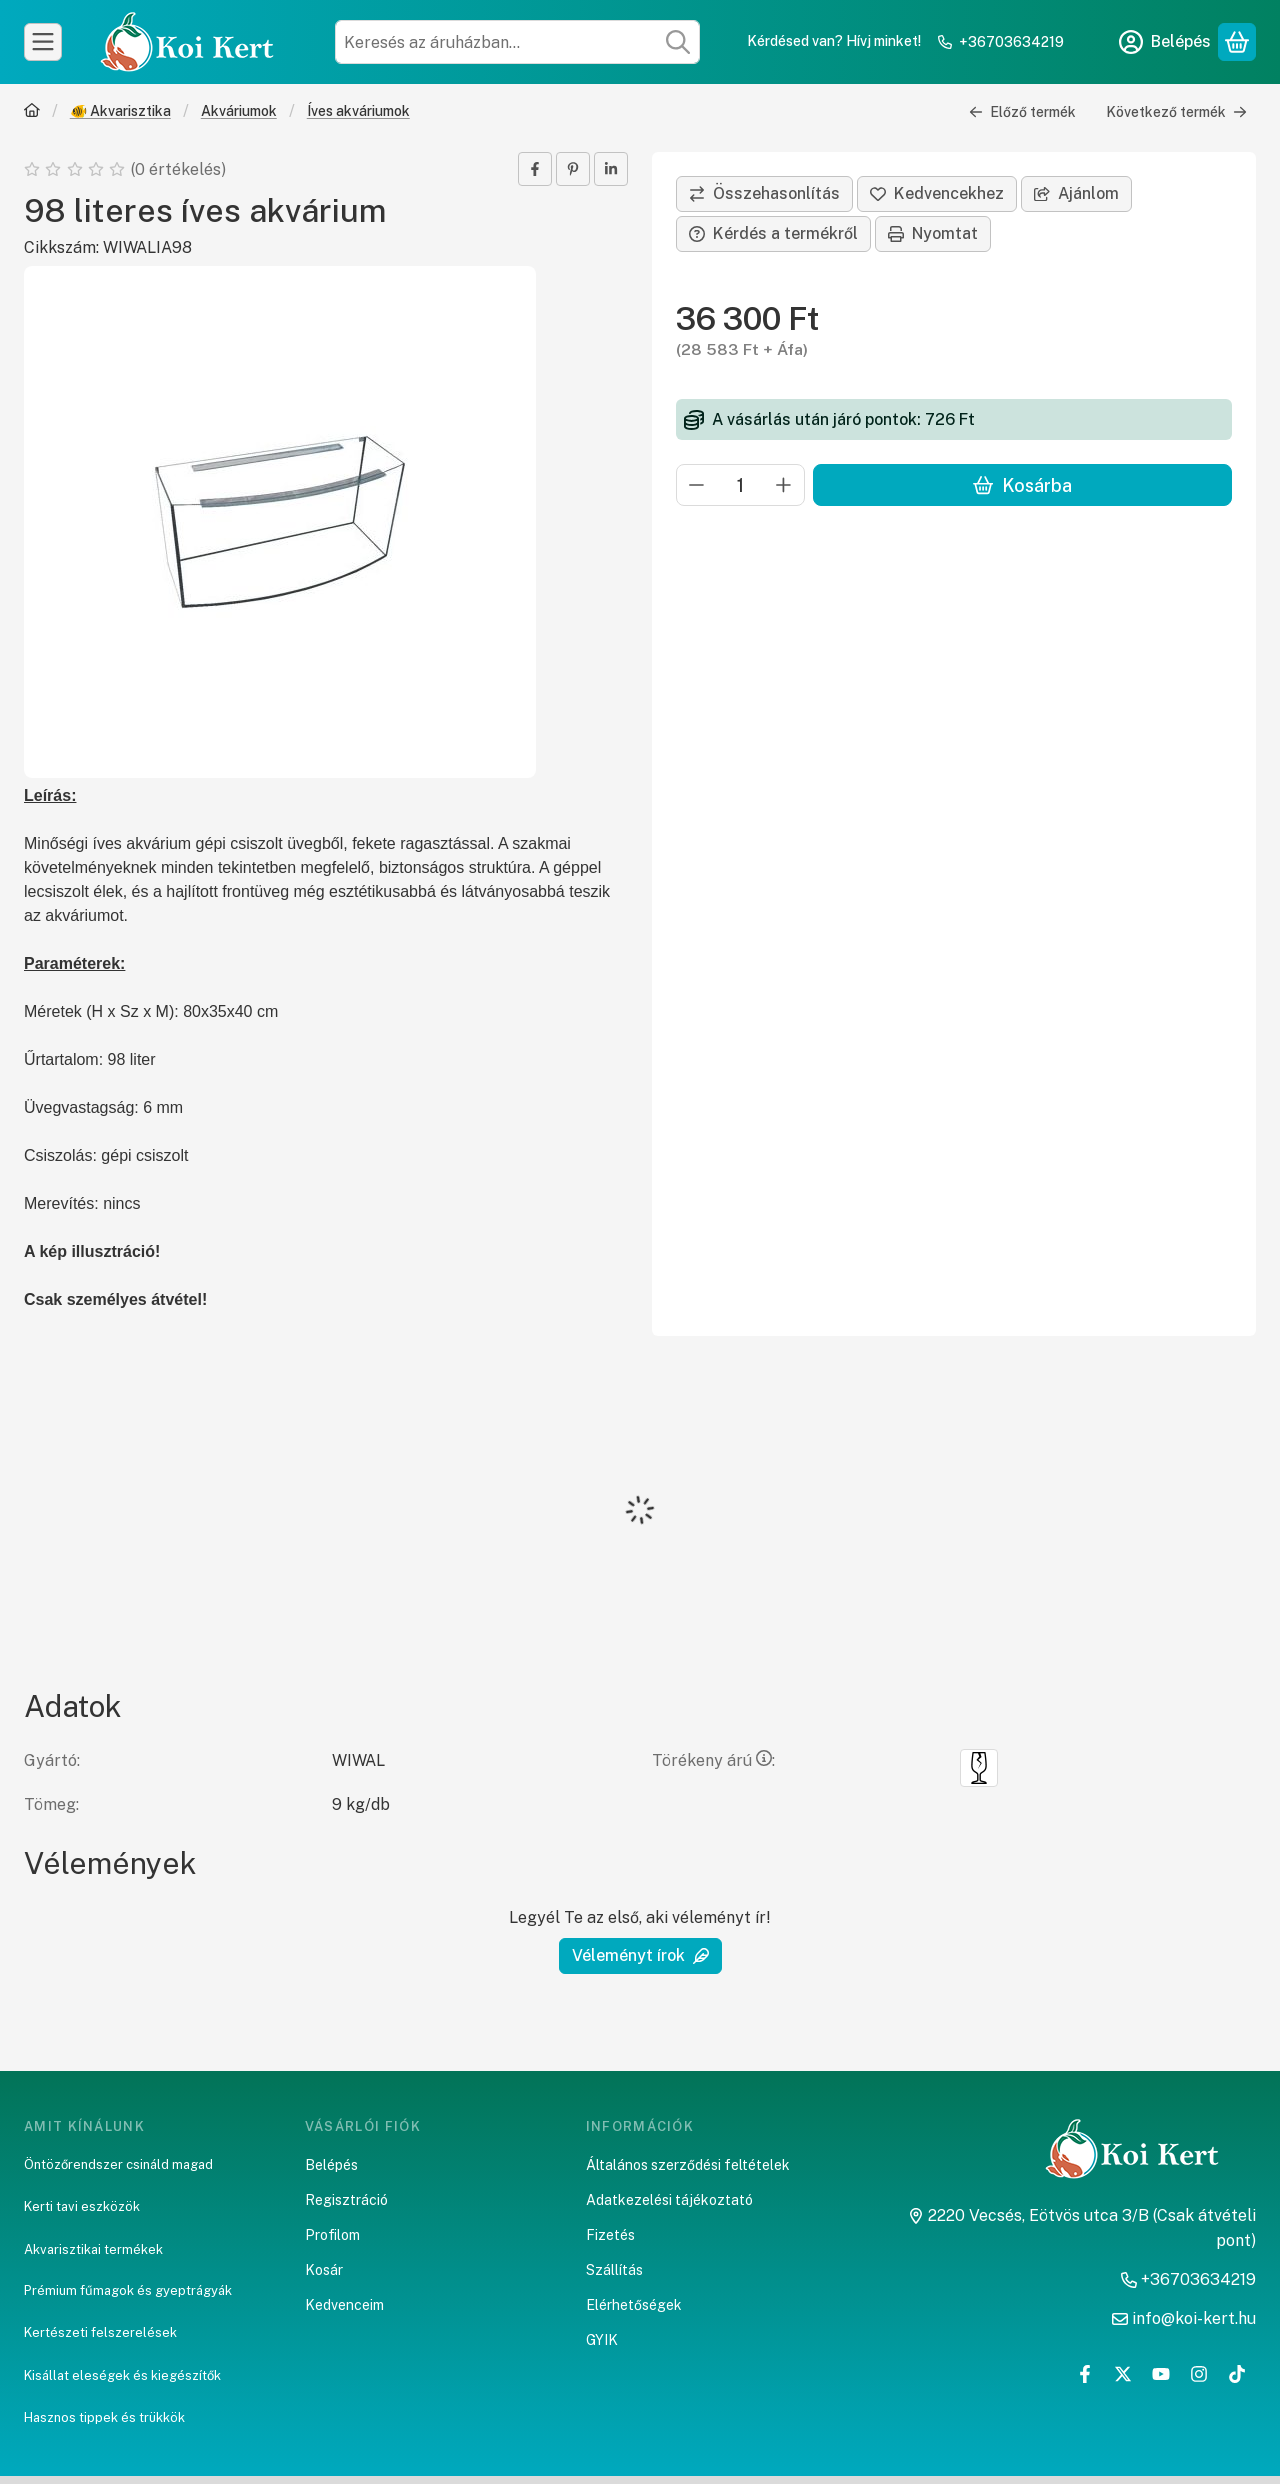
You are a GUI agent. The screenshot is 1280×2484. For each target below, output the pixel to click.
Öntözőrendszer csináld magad (118, 2164)
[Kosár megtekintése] (1237, 42)
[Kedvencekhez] (937, 194)
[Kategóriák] (43, 42)
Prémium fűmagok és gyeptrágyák (128, 2290)
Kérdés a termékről (773, 233)
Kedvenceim (344, 2305)
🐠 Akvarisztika (120, 111)
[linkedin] (611, 169)
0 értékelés (180, 169)
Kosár (324, 2270)
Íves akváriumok (358, 111)
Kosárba (1022, 485)
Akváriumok (239, 111)
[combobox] (517, 42)
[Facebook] (1085, 2374)
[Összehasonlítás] (764, 194)
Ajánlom (1076, 193)
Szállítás (614, 2270)
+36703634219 (1011, 42)
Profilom (332, 2235)
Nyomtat (933, 233)
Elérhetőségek (634, 2305)
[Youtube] (1161, 2374)
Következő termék (1176, 112)
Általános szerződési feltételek (688, 2165)
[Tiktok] (1237, 2374)
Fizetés (610, 2235)
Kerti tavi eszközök (82, 2206)
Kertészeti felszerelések (100, 2332)
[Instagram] (1199, 2374)
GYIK (602, 2340)
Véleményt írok (640, 1955)
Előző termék (1022, 112)
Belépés (331, 2165)
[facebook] (535, 169)
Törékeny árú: (713, 1760)
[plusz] (784, 485)
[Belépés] (1165, 42)
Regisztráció (346, 2200)
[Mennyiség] (740, 485)
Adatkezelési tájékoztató (669, 2200)
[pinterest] (573, 169)
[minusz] (697, 485)
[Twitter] (1123, 2374)
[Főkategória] (32, 112)
